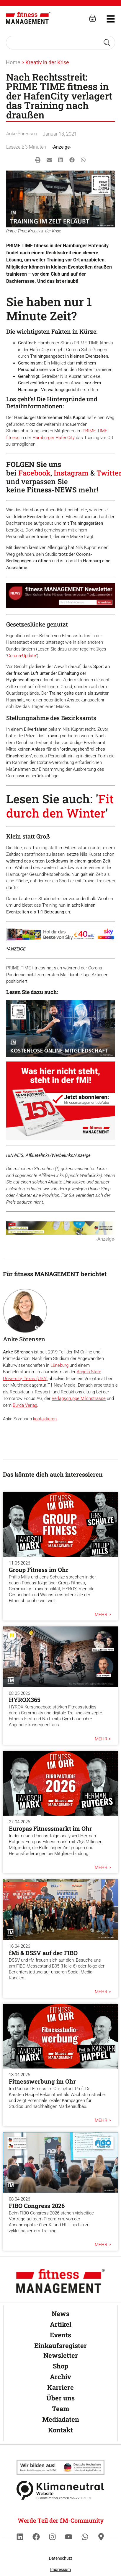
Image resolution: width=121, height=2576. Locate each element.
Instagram (71, 473)
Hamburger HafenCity (53, 437)
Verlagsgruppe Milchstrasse (79, 1398)
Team (60, 2408)
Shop (60, 2366)
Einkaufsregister (60, 2345)
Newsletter (60, 2355)
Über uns (60, 2398)
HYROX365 (24, 1699)
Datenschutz (60, 2558)
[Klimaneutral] (60, 2467)
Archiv (60, 2376)
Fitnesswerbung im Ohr (42, 2081)
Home (13, 62)
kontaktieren (45, 1419)
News (60, 2313)
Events (60, 2335)
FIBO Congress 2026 (37, 2205)
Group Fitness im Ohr (38, 1569)
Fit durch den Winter (60, 806)
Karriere (60, 2387)
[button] (38, 160)
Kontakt (60, 2430)
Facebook (34, 473)
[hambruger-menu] (106, 18)
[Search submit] (107, 42)
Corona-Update (21, 655)
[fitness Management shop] (92, 18)
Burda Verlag (25, 1405)
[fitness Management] (28, 18)
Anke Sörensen (21, 133)
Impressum (60, 2569)
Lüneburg (59, 1365)
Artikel (60, 2324)
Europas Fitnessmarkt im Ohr (50, 1828)
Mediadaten (60, 2419)
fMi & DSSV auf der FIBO (43, 1953)
